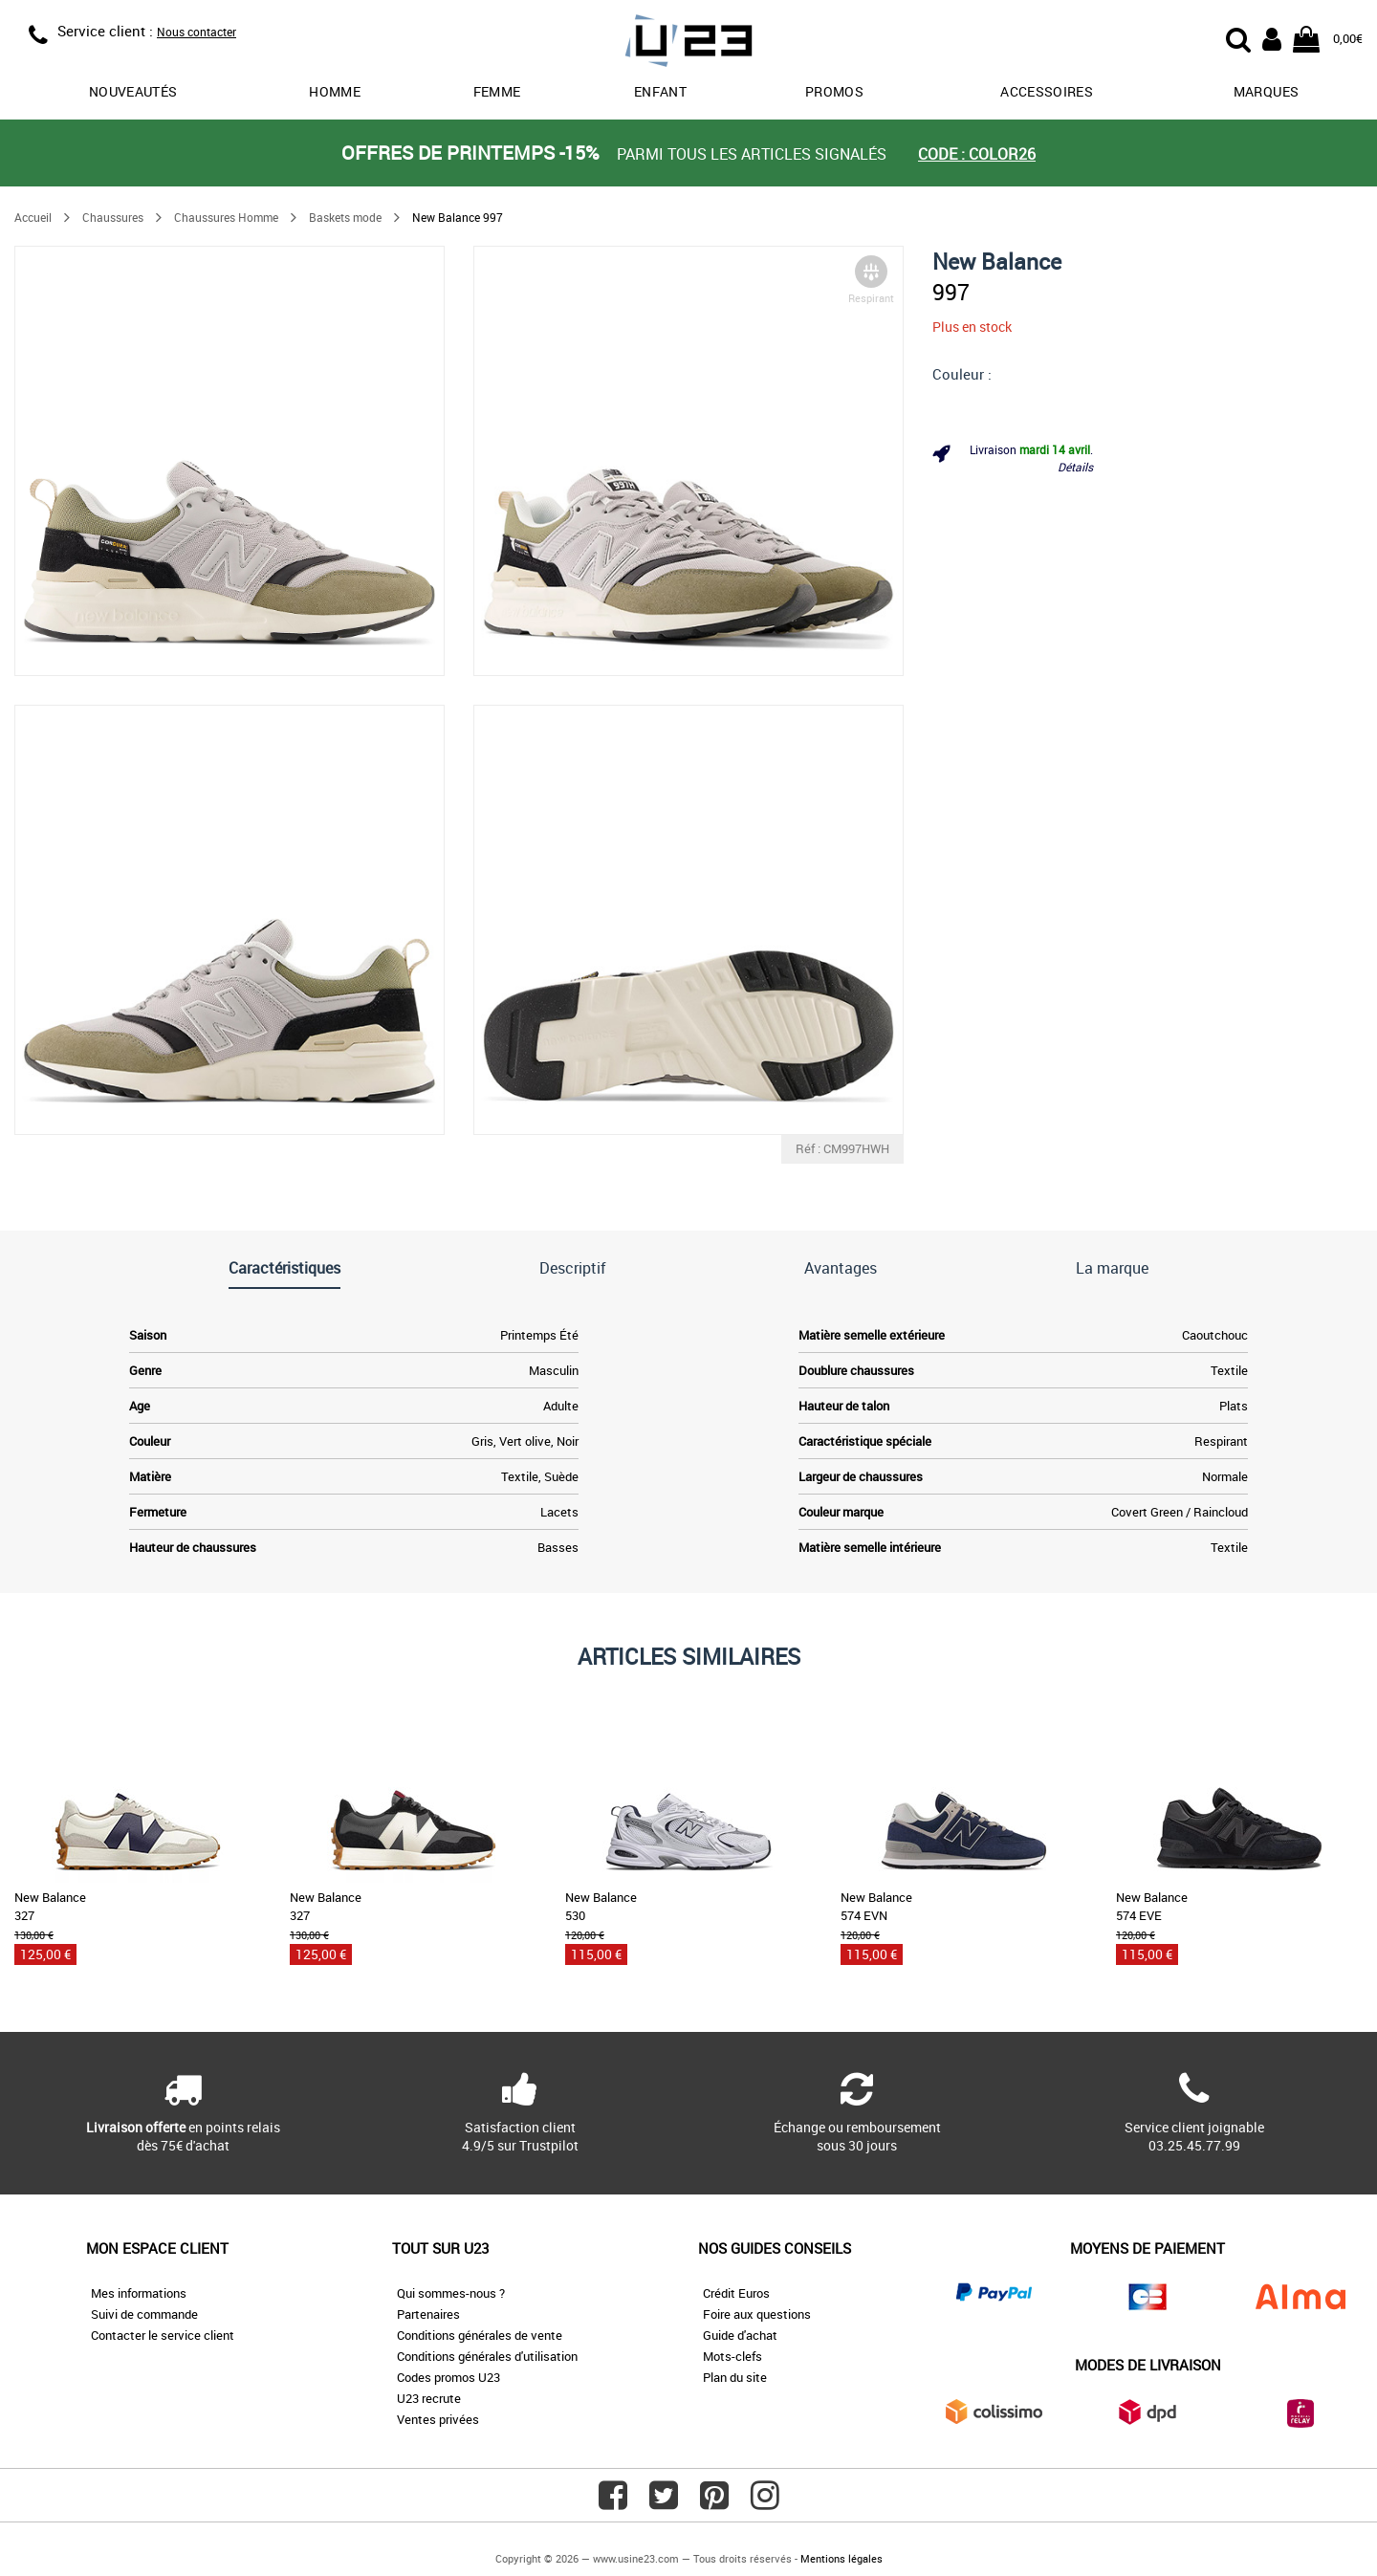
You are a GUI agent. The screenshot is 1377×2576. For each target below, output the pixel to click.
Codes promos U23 (448, 2377)
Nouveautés (133, 91)
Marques (1266, 91)
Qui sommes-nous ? (451, 2293)
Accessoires (1046, 91)
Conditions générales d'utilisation (487, 2356)
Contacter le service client (162, 2335)
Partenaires (428, 2314)
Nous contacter (196, 31)
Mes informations (138, 2293)
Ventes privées (438, 2419)
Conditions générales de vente (479, 2335)
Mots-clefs (732, 2356)
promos (834, 91)
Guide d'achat (740, 2335)
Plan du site (735, 2377)
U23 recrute (429, 2398)
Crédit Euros (736, 2293)
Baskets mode (345, 217)
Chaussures (112, 217)
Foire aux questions (757, 2314)
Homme (335, 91)
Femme (497, 91)
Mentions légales (841, 2558)
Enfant (660, 91)
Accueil (33, 217)
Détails (1075, 466)
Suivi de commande (144, 2314)
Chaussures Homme (226, 217)
